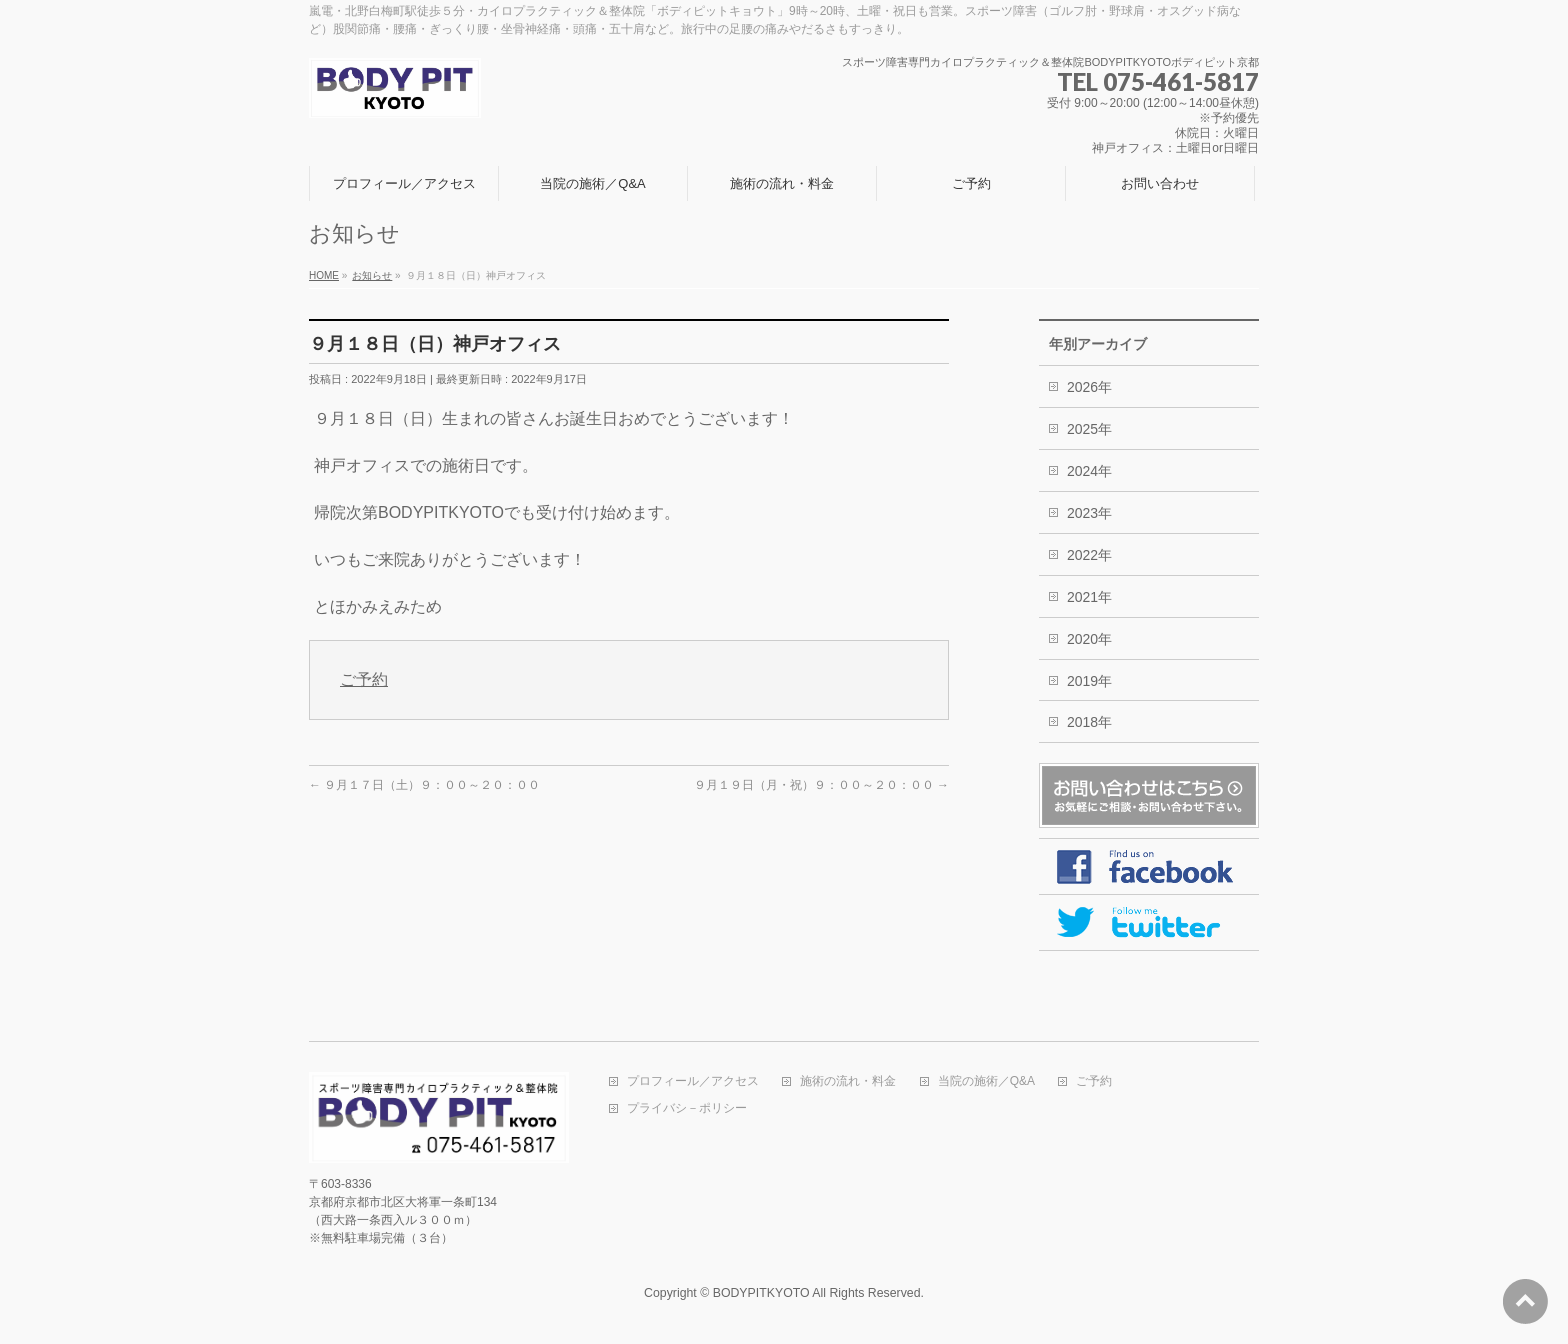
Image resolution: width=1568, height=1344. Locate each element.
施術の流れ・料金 (848, 1081)
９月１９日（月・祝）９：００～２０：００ (821, 785)
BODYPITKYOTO (761, 1293)
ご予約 (364, 679)
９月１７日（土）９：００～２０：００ (424, 785)
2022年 (1089, 555)
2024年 (1089, 471)
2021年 (1089, 597)
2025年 (1089, 429)
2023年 (1089, 513)
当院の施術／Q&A (986, 1081)
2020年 (1089, 639)
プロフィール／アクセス (693, 1081)
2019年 (1089, 681)
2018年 (1089, 722)
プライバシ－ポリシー (687, 1108)
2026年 (1089, 387)
